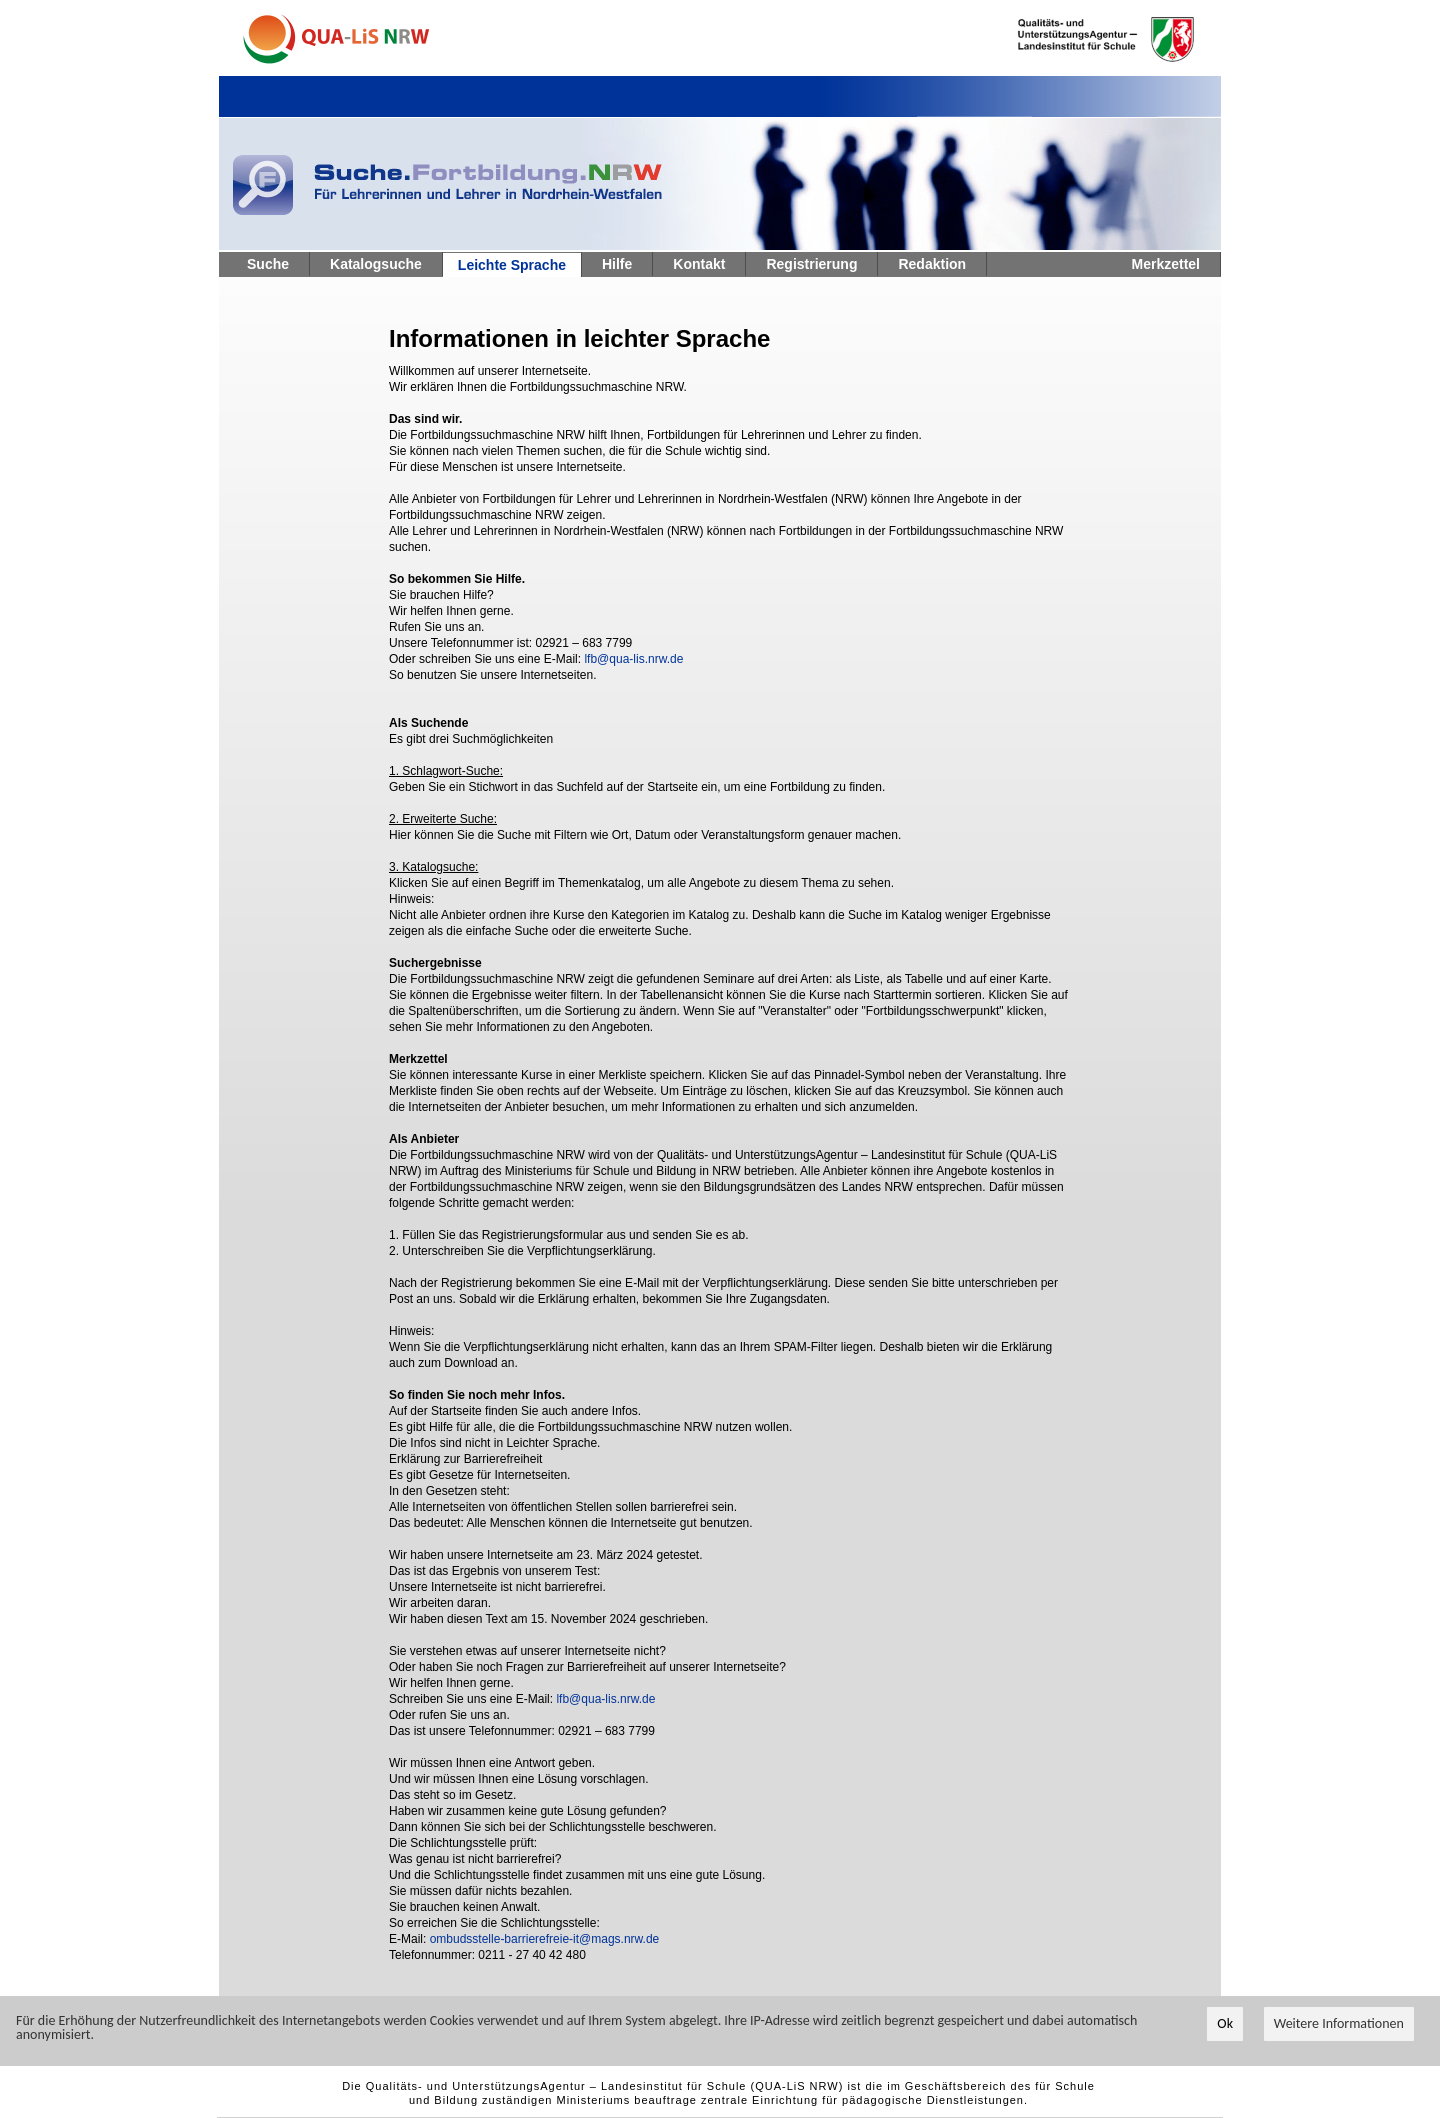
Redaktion (932, 264)
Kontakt (699, 264)
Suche (268, 264)
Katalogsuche (376, 264)
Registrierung (811, 264)
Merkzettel (1166, 264)
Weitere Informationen (1339, 2024)
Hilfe (617, 264)
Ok (1225, 2024)
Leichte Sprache (512, 265)
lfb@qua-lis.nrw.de (633, 659)
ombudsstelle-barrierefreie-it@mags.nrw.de (545, 1939)
